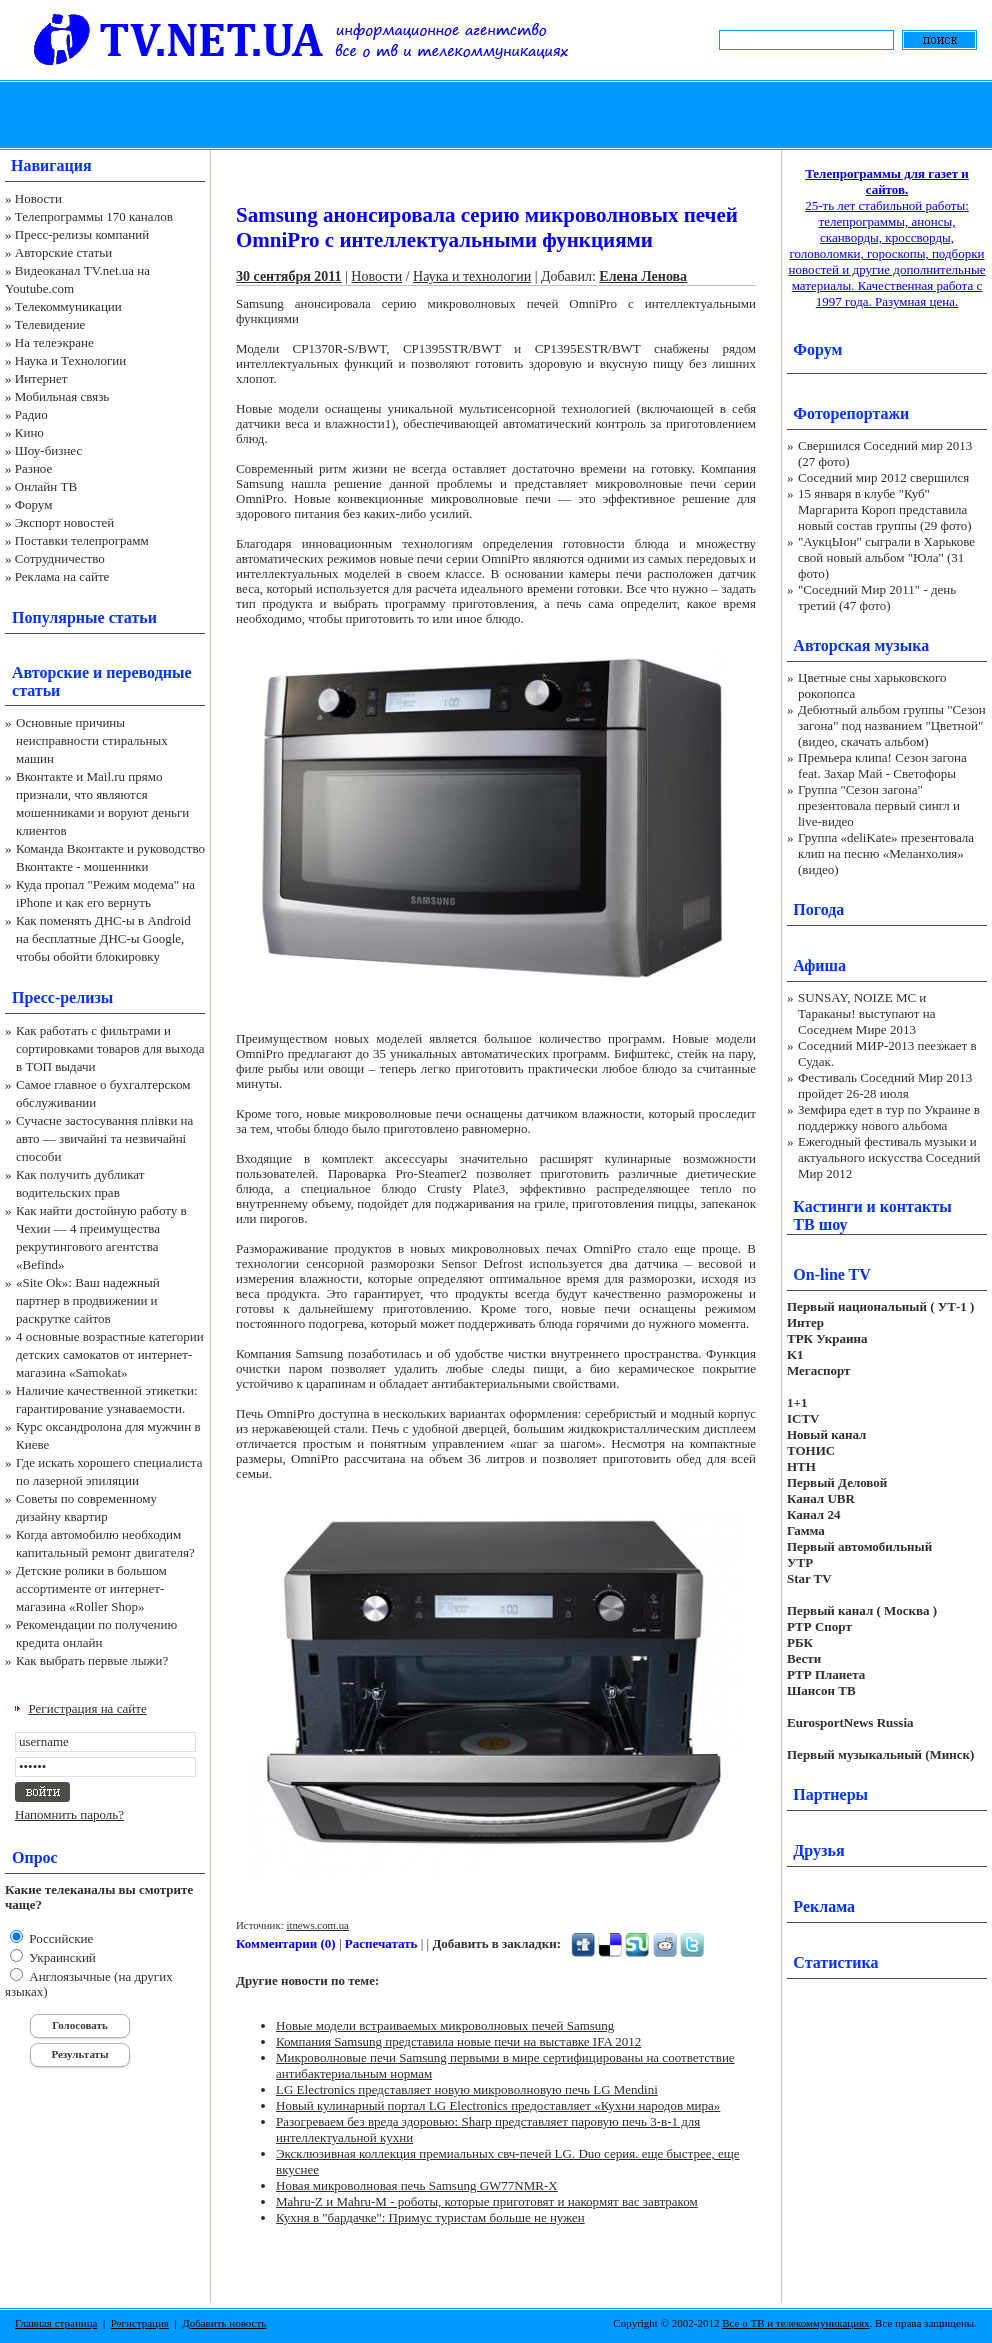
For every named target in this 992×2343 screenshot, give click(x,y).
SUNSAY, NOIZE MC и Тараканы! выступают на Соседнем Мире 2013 (866, 1013)
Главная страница (56, 2323)
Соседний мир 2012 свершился (883, 477)
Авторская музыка (861, 645)
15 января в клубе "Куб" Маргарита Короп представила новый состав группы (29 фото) (885, 509)
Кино (29, 432)
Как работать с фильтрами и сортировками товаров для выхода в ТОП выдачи (110, 1048)
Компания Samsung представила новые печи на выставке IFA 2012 (458, 2041)
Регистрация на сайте (88, 1708)
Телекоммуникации (68, 306)
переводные (148, 672)
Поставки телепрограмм (82, 540)
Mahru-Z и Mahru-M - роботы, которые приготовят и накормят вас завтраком (487, 2201)
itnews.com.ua (317, 1925)
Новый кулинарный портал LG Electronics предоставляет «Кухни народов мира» (498, 2105)
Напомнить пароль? (69, 1814)
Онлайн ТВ (46, 486)
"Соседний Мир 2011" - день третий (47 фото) (877, 597)
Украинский (61, 1957)
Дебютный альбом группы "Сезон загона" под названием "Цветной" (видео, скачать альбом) (892, 725)
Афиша (819, 965)
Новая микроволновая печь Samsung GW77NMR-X (417, 2185)
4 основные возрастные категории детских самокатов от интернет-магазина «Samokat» (110, 1354)
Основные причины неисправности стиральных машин (92, 740)
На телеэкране (54, 342)
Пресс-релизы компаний (82, 234)
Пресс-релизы (62, 997)
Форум (34, 504)
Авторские (50, 672)
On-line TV (832, 1274)
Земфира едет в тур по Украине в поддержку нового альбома (889, 1117)
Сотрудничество (60, 558)
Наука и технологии (472, 276)
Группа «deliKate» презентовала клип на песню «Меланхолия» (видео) (886, 853)
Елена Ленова (643, 276)
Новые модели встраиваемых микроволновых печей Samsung (445, 2025)
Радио (31, 414)
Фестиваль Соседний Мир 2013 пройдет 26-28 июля (885, 1085)
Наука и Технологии (70, 360)
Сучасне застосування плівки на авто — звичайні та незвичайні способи (104, 1138)
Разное (34, 468)
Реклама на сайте (62, 576)
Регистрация (140, 2323)
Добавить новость (224, 2323)
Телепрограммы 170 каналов (94, 216)
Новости (38, 198)
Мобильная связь (62, 396)
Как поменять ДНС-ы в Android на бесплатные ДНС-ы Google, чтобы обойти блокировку (103, 938)
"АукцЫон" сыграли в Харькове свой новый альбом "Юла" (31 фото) (886, 557)
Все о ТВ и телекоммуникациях (795, 2323)
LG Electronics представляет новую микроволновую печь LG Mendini (467, 2089)
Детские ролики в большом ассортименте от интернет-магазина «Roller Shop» (91, 1588)
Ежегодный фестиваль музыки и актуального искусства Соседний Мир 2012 (889, 1157)
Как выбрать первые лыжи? (92, 1660)
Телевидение (50, 324)
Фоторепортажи (851, 413)
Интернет (41, 378)
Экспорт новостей (65, 522)
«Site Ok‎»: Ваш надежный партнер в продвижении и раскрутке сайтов (88, 1300)
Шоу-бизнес (48, 450)
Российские (59, 1938)
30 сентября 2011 (289, 276)
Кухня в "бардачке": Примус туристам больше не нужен (430, 2217)
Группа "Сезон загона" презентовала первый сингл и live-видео (879, 805)
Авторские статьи (63, 252)
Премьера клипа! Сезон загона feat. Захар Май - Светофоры (882, 765)
